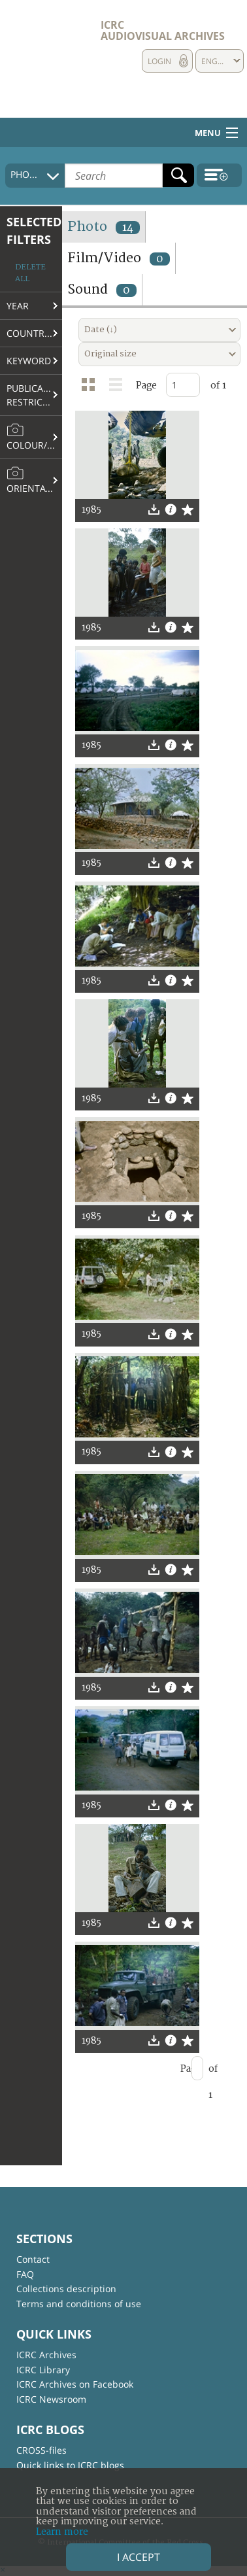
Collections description (66, 2288)
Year (18, 306)
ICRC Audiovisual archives (163, 30)
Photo (103, 226)
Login (159, 61)
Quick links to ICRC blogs (70, 2465)
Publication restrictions (34, 395)
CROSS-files (41, 2450)
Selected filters (34, 230)
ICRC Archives (46, 2354)
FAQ (25, 2274)
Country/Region (34, 333)
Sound (102, 289)
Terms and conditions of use (78, 2303)
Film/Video (118, 258)
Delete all (30, 273)
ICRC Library (43, 2369)
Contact (33, 2259)
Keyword (29, 360)
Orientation (34, 480)
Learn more (62, 2531)
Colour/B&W (34, 436)
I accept (138, 2557)
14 (127, 227)
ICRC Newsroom (51, 2399)
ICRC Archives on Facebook (74, 2384)
